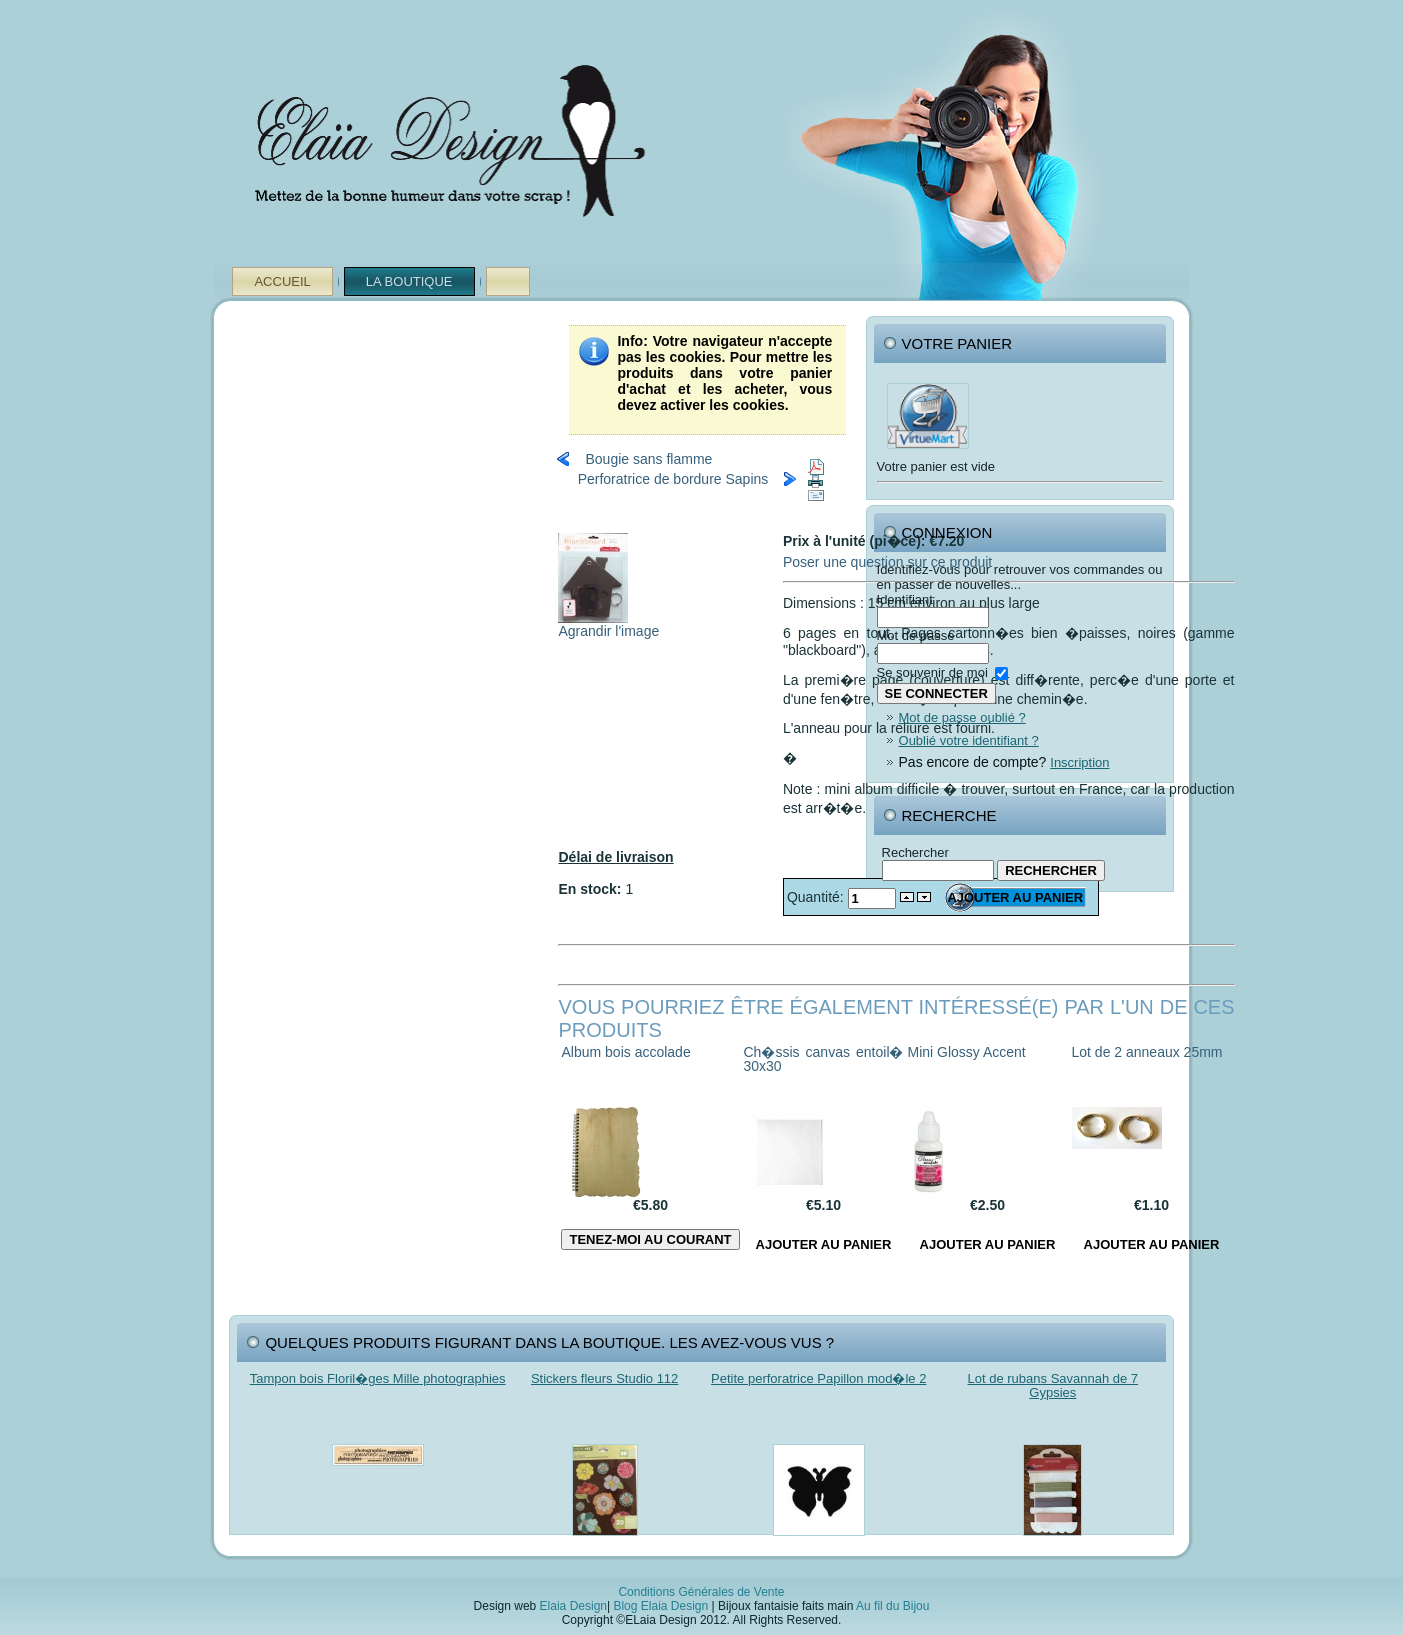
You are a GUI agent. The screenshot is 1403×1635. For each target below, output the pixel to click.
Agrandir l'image (608, 624)
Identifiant (905, 599)
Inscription (1079, 762)
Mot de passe (916, 635)
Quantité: (817, 897)
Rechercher (915, 852)
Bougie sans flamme (648, 459)
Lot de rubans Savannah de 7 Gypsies (1053, 1385)
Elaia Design (573, 1606)
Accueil (282, 281)
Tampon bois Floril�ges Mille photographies (378, 1378)
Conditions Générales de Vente (701, 1592)
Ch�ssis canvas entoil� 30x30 (824, 1059)
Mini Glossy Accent (967, 1052)
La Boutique (409, 281)
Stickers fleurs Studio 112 (604, 1378)
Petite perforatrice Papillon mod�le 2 (818, 1378)
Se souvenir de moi (932, 672)
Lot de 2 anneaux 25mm (1147, 1052)
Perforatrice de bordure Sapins (673, 479)
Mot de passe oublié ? (962, 717)
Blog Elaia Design (660, 1606)
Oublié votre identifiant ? (969, 740)
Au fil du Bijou (892, 1606)
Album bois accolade (625, 1052)
